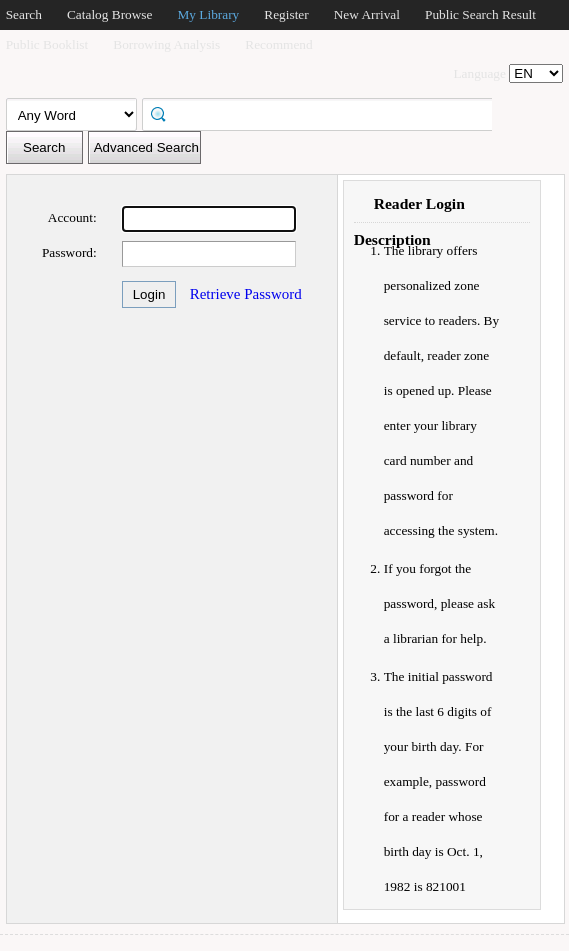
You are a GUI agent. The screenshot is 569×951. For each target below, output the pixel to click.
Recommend (278, 44)
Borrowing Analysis (166, 44)
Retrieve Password (246, 294)
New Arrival (367, 14)
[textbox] (324, 113)
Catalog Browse (110, 14)
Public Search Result (480, 14)
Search (24, 14)
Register (286, 14)
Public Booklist (47, 44)
